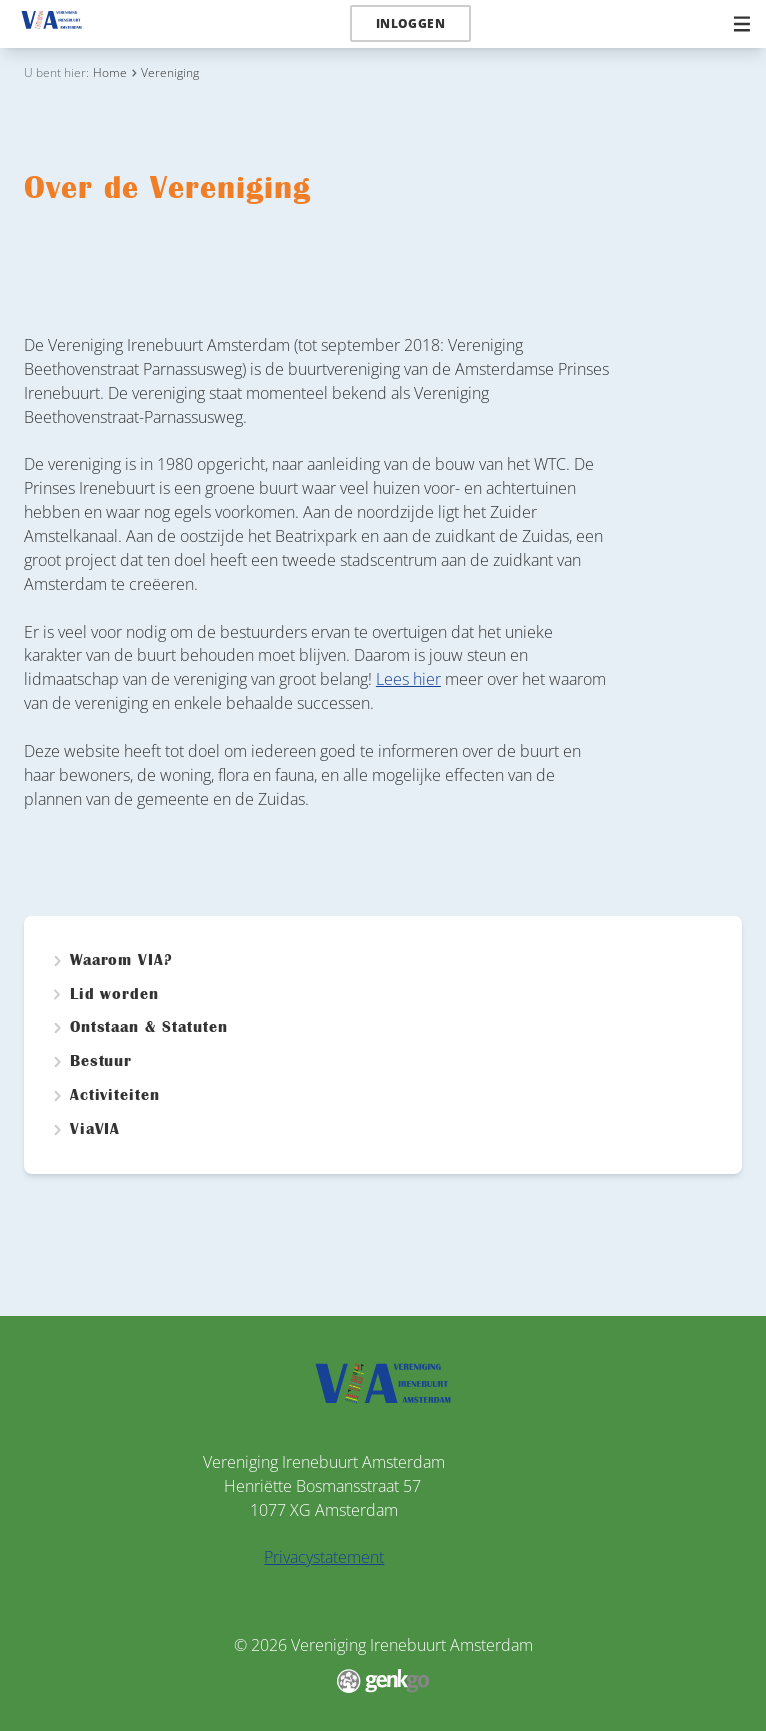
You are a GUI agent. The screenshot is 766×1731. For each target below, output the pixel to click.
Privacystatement (324, 1557)
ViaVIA (95, 1129)
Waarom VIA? (122, 960)
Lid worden (115, 994)
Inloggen (410, 23)
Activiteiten (115, 1095)
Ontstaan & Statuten (149, 1027)
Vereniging (170, 72)
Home (110, 72)
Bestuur (101, 1061)
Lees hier (408, 679)
